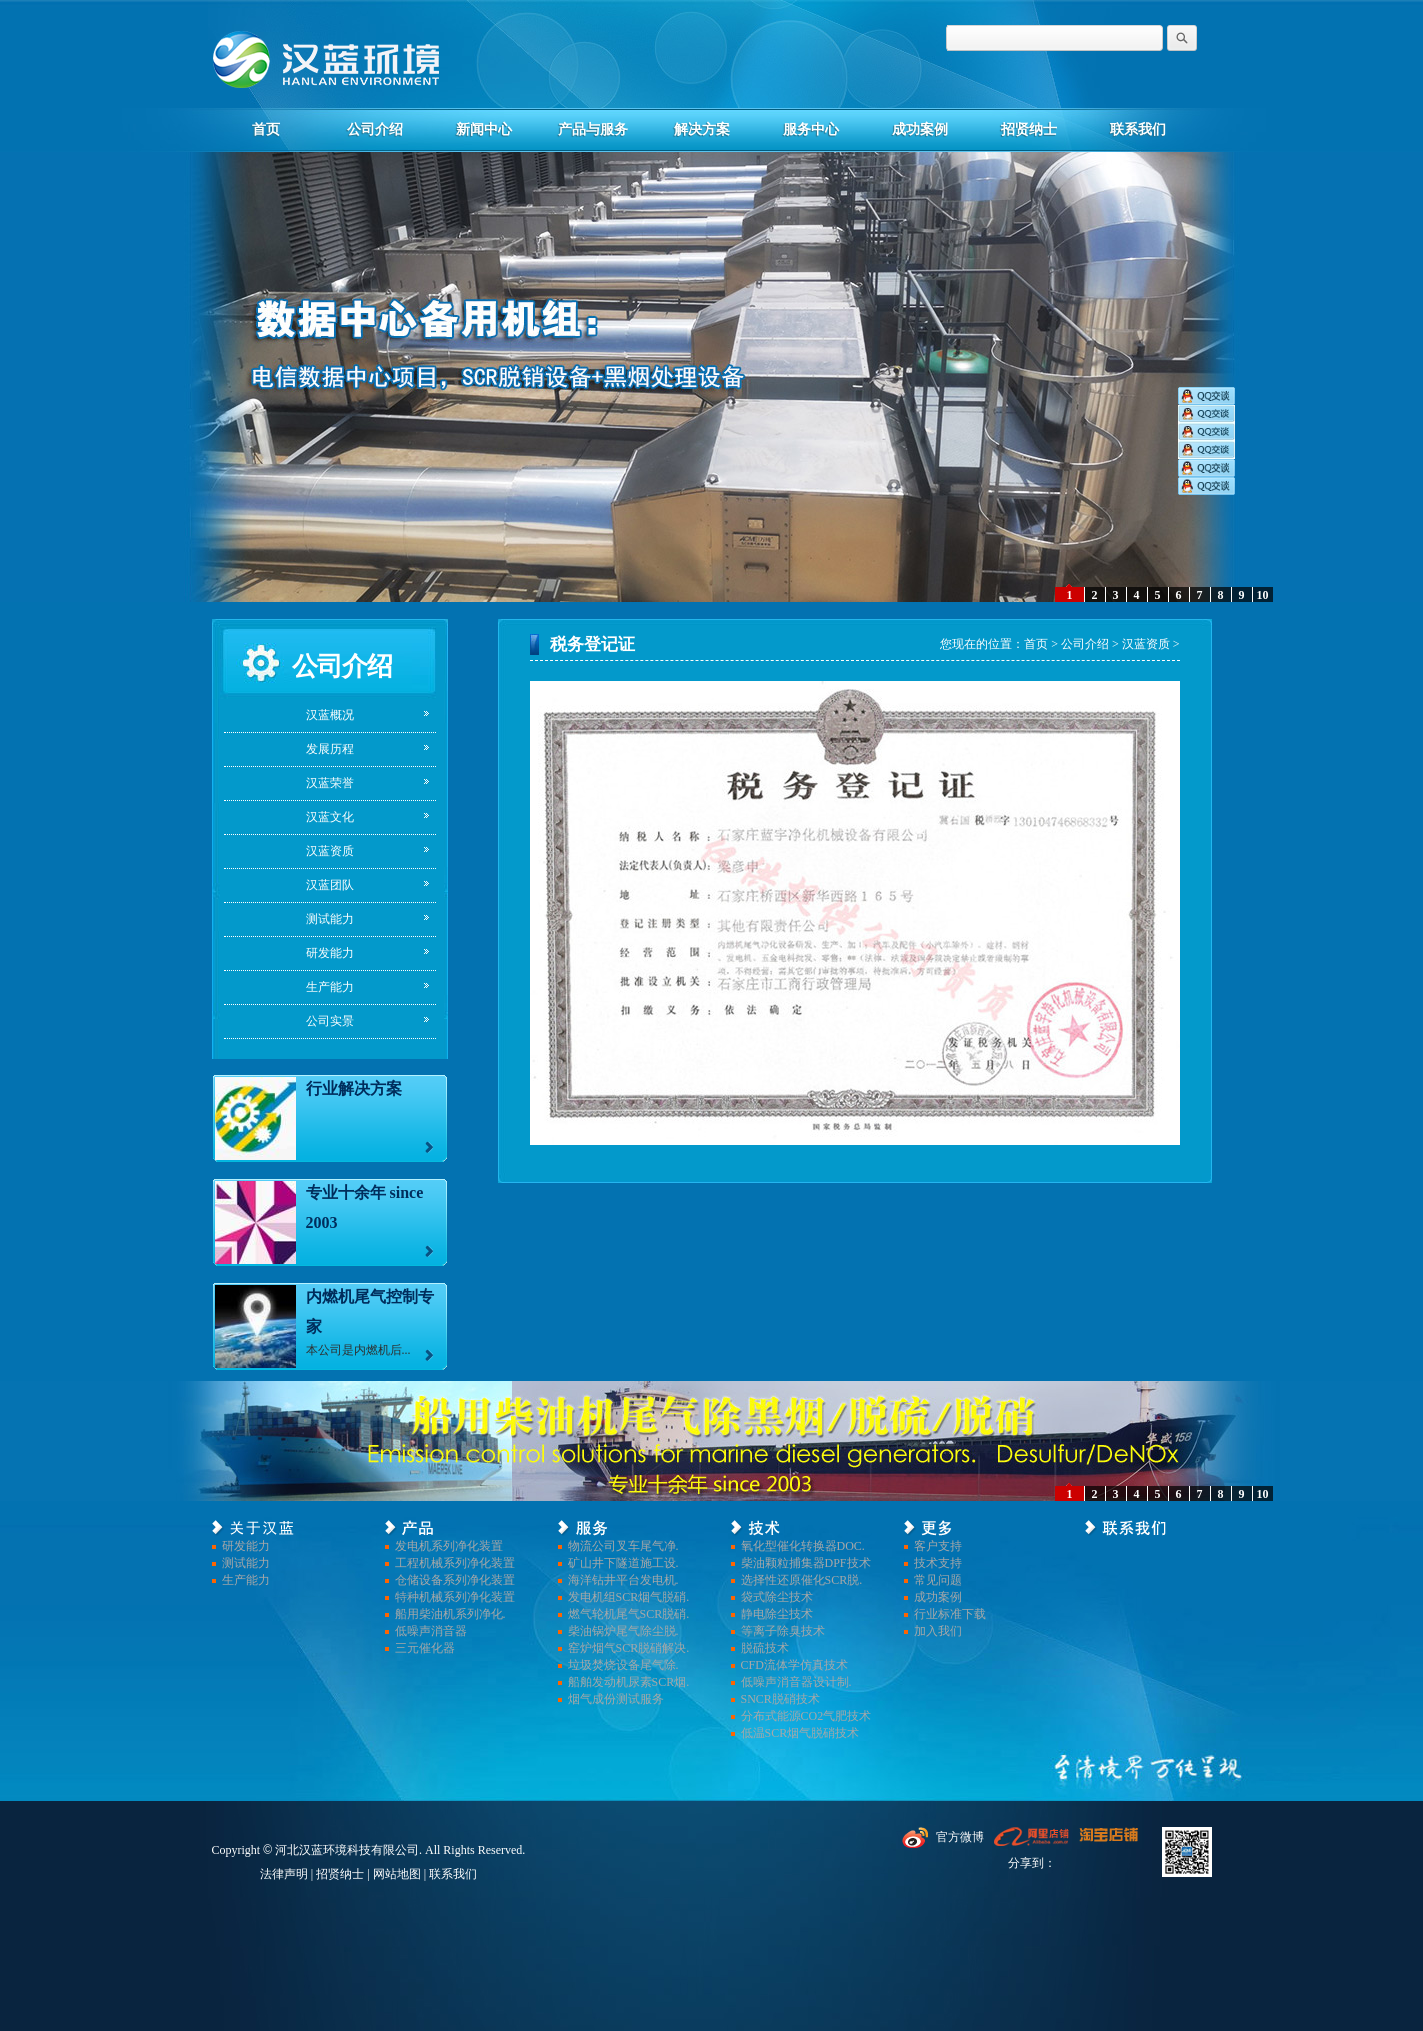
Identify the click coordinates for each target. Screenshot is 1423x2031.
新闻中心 (484, 129)
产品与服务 (593, 129)
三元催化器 (425, 1648)
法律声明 (284, 1874)
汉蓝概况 (330, 715)
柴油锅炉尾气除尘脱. (623, 1631)
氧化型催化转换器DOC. (803, 1546)
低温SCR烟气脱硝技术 (800, 1733)
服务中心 (811, 129)
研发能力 (330, 953)
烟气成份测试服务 (616, 1699)
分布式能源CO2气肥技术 (806, 1716)
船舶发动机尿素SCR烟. (629, 1682)
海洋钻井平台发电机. (623, 1580)
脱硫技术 (765, 1648)
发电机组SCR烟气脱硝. (629, 1597)
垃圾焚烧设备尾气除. (623, 1665)
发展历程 (330, 749)
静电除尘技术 (777, 1614)
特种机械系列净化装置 (455, 1597)
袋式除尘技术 (777, 1597)
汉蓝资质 (330, 851)
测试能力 (330, 919)
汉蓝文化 (330, 817)
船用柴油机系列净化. (450, 1614)
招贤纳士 (1029, 129)
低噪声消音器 (431, 1631)
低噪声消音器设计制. (796, 1682)
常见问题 (938, 1580)
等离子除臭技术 (783, 1631)
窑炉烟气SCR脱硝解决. (629, 1648)
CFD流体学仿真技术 (794, 1665)
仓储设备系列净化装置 (455, 1580)
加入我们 (938, 1631)
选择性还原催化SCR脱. (802, 1580)
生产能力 (330, 987)
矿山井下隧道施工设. (623, 1563)
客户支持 (938, 1546)
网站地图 (397, 1874)
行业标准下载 (950, 1614)
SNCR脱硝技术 (780, 1699)
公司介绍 (375, 129)
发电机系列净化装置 (449, 1546)
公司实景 (330, 1021)
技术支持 (938, 1563)
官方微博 (960, 1837)
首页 (266, 129)
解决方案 (702, 129)
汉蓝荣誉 (330, 783)
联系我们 (1138, 129)
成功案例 (920, 129)
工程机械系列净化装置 (455, 1563)
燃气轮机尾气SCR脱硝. (629, 1614)
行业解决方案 (354, 1088)
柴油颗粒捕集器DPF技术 (806, 1563)
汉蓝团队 (330, 885)
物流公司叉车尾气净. (623, 1546)
